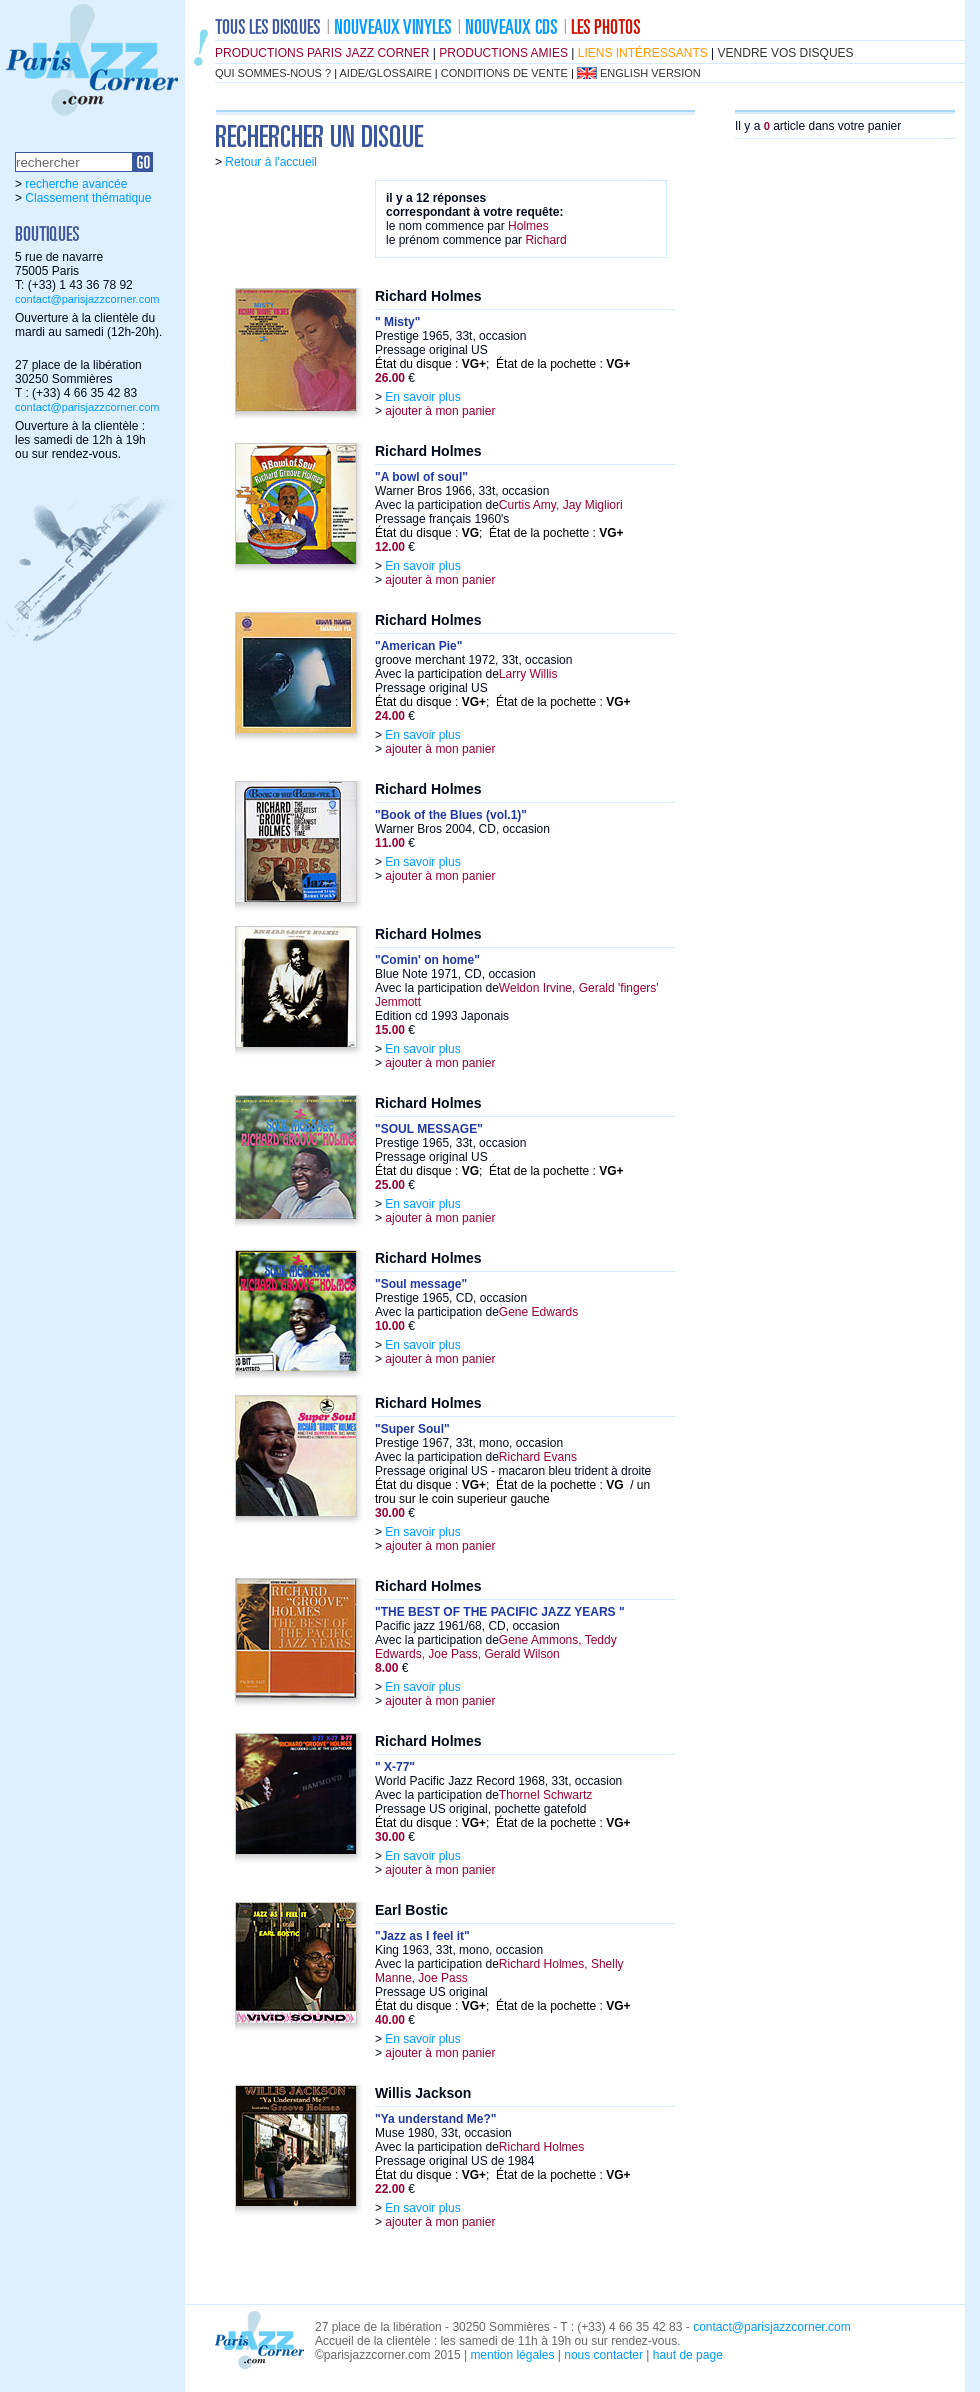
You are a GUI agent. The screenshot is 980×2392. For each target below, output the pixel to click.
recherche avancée (76, 184)
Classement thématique (88, 198)
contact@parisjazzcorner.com (87, 299)
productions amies (503, 53)
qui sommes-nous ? (273, 73)
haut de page (688, 2355)
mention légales (512, 2355)
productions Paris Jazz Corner (322, 53)
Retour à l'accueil (271, 162)
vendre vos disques (786, 53)
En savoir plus (422, 397)
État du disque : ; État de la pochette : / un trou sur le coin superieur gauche (512, 1492)
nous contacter (603, 2355)
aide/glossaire (386, 73)
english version (650, 73)
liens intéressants (643, 53)
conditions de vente (504, 73)
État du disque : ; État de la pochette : (503, 364)
